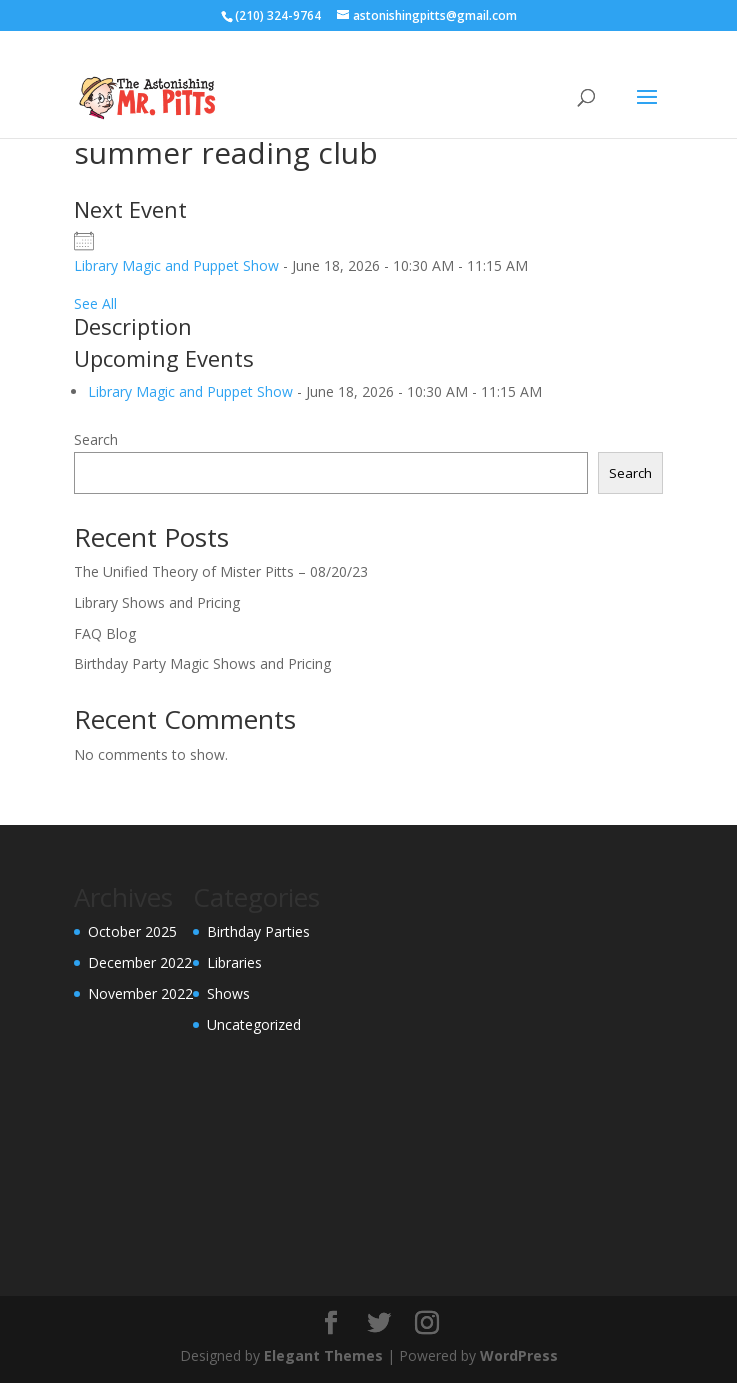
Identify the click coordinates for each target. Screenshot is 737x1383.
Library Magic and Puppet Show (176, 265)
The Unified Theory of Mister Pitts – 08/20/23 (221, 571)
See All (95, 303)
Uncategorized (254, 1024)
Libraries (234, 962)
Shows (228, 993)
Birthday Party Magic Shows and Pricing (202, 663)
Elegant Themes (323, 1355)
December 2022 (140, 962)
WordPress (519, 1355)
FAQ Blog (105, 633)
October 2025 (132, 931)
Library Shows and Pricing (157, 602)
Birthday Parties (258, 931)
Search (96, 439)
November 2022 (140, 993)
